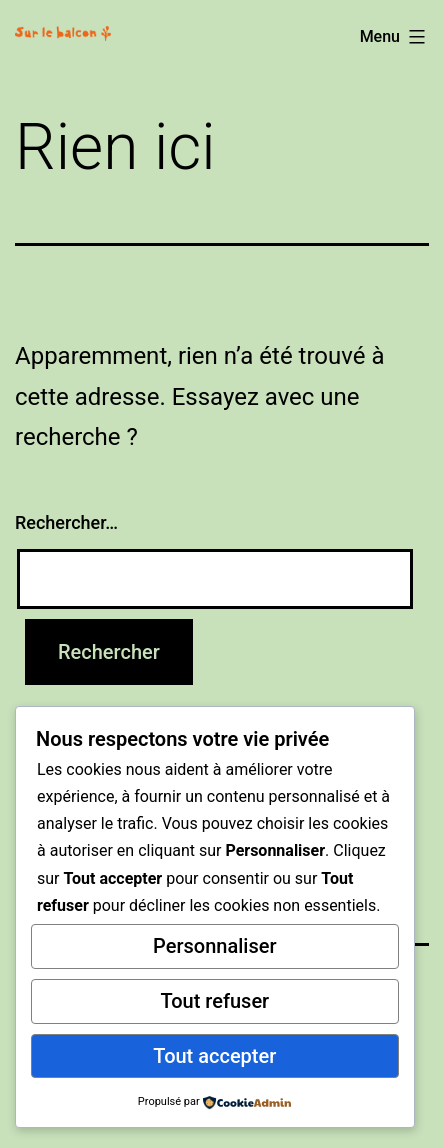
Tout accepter (214, 1056)
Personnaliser (214, 946)
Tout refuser (214, 1001)
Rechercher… (66, 522)
